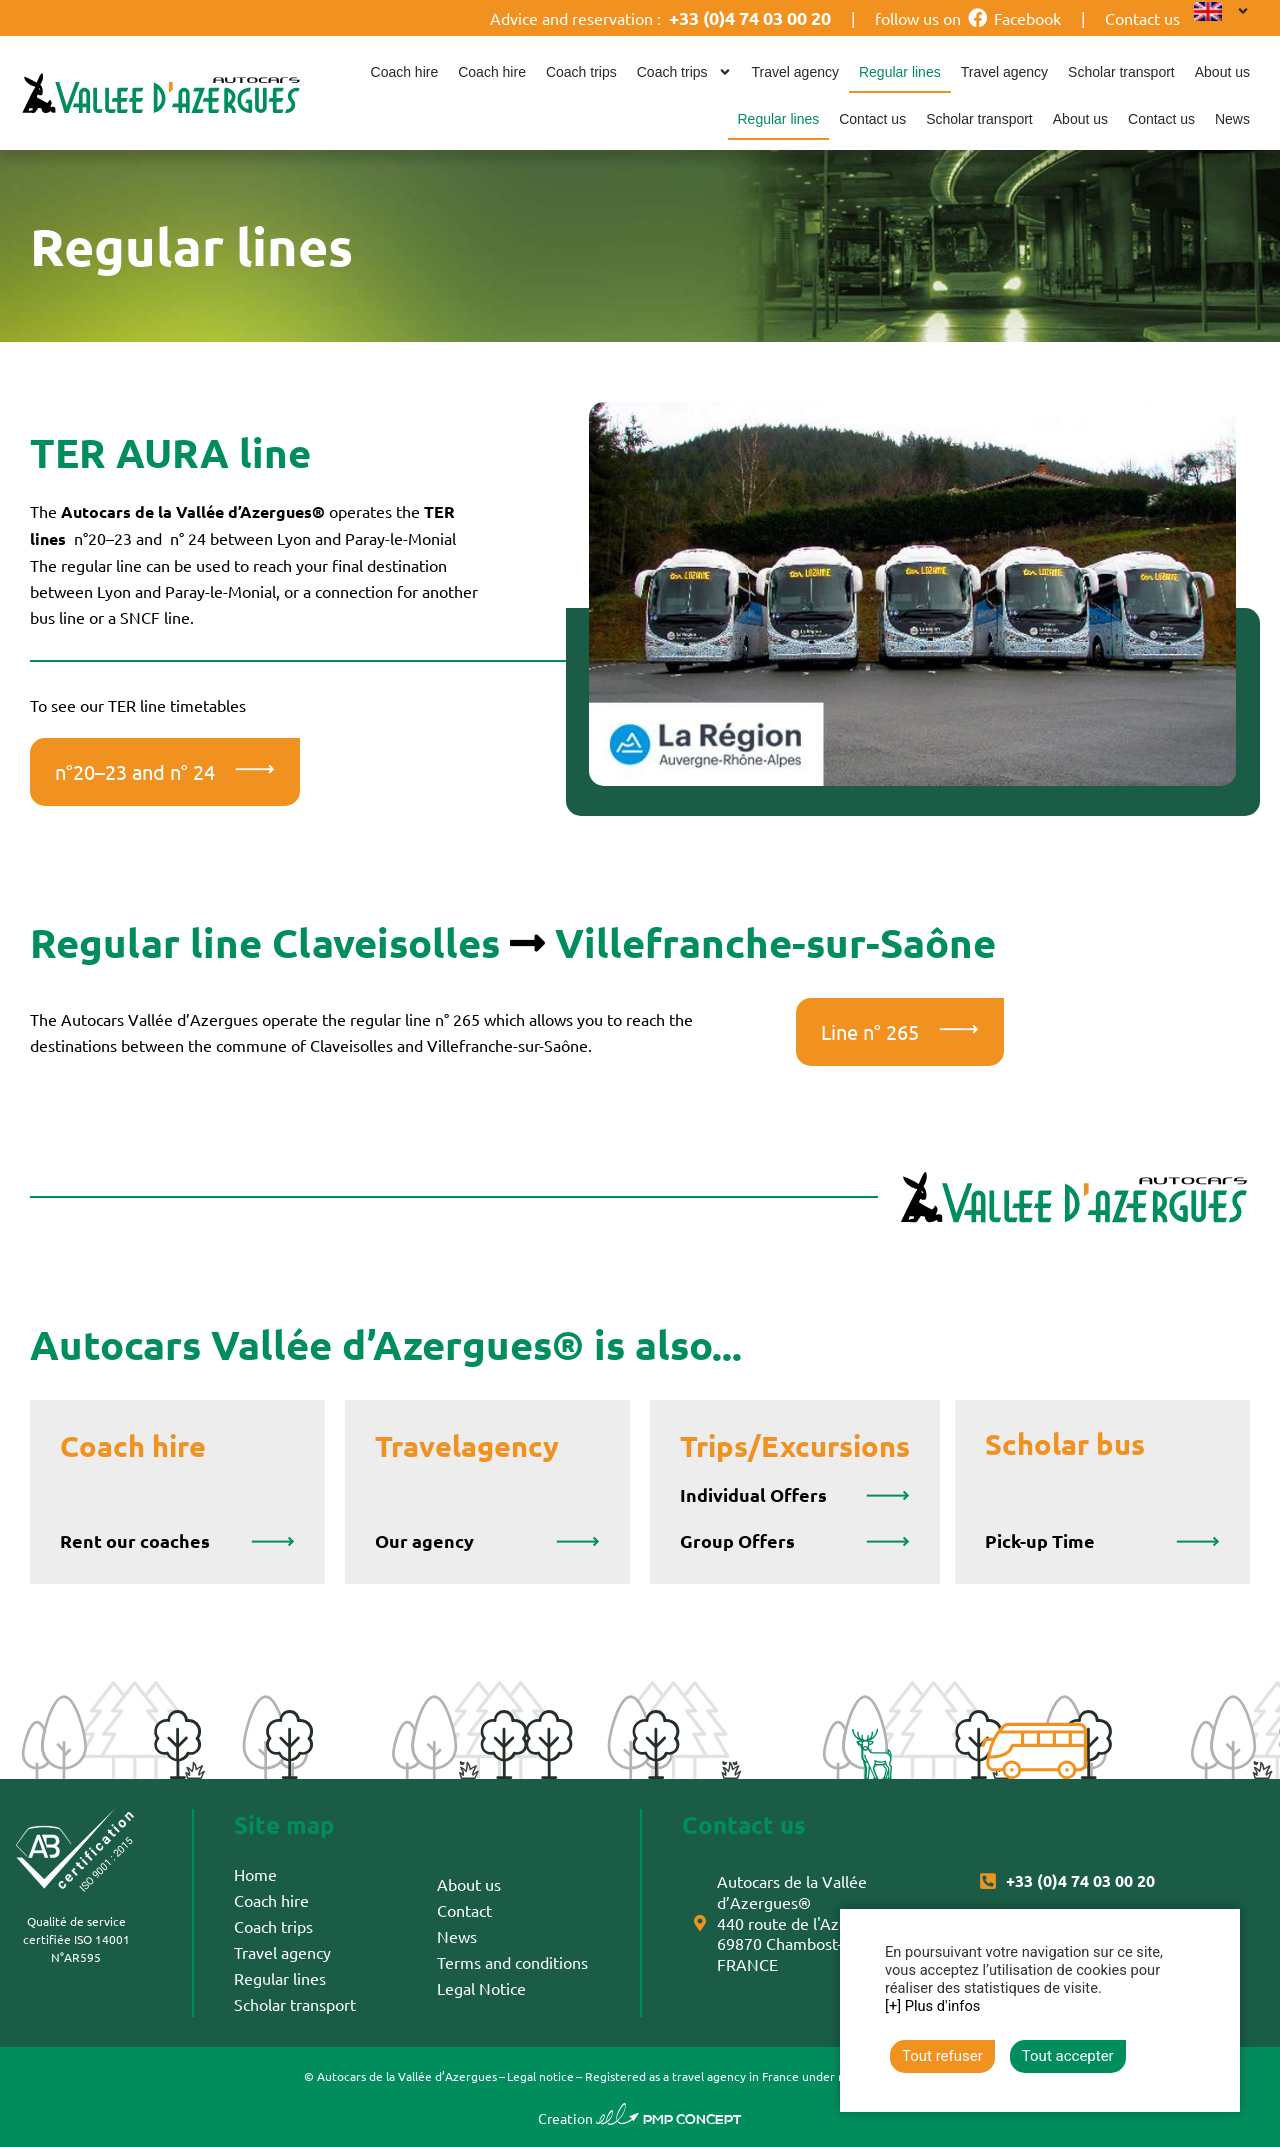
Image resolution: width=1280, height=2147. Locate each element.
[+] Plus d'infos (932, 2006)
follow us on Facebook (968, 18)
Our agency (424, 1540)
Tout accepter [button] (1068, 2056)
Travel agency (795, 72)
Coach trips (581, 72)
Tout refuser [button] (942, 2056)
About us (1222, 72)
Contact (464, 1910)
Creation (640, 2118)
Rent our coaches (135, 1540)
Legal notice (540, 2076)
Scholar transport (1121, 72)
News (1232, 119)
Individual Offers (753, 1494)
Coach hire (405, 72)
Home (255, 1874)
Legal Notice (481, 1988)
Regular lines (900, 72)
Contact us (1142, 18)
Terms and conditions (512, 1962)
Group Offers (737, 1540)
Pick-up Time (1040, 1540)
